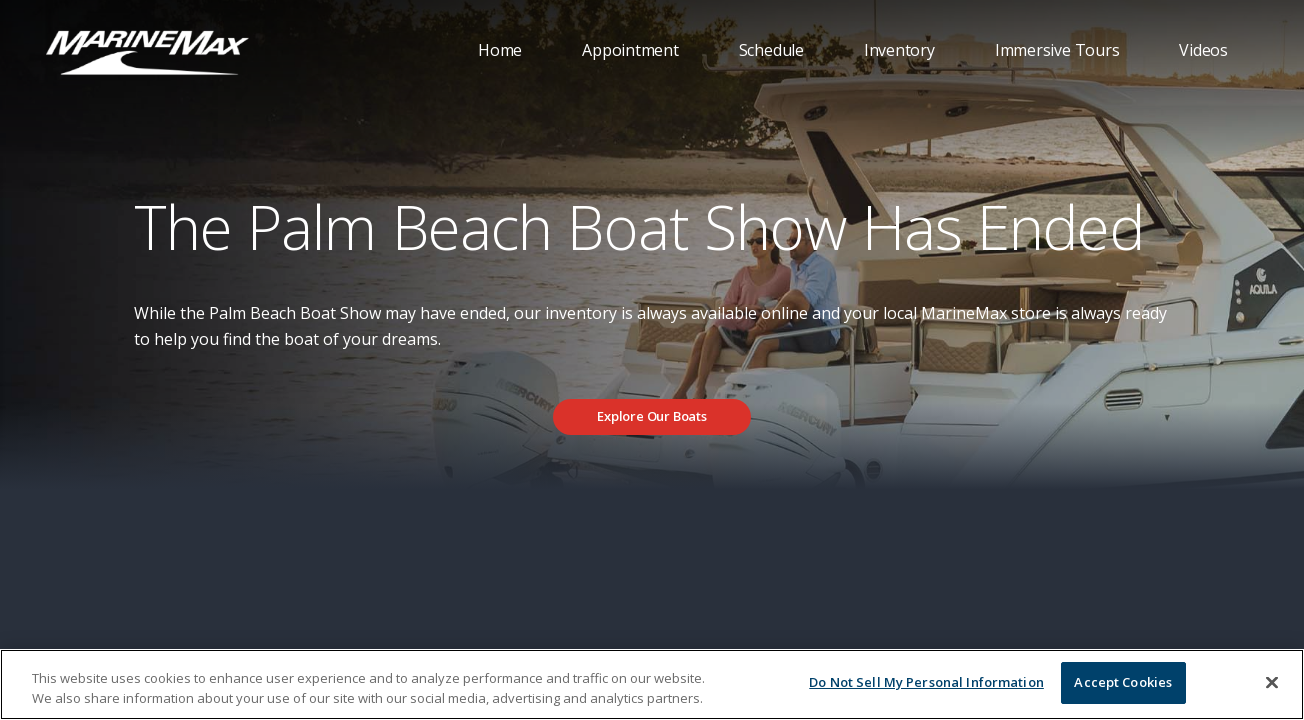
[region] (652, 684)
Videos (1203, 50)
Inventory (899, 50)
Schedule (771, 50)
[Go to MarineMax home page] (147, 51)
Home (500, 50)
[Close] (1272, 682)
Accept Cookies (1123, 682)
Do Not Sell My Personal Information (926, 682)
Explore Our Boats (652, 416)
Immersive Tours (1057, 50)
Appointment (630, 50)
